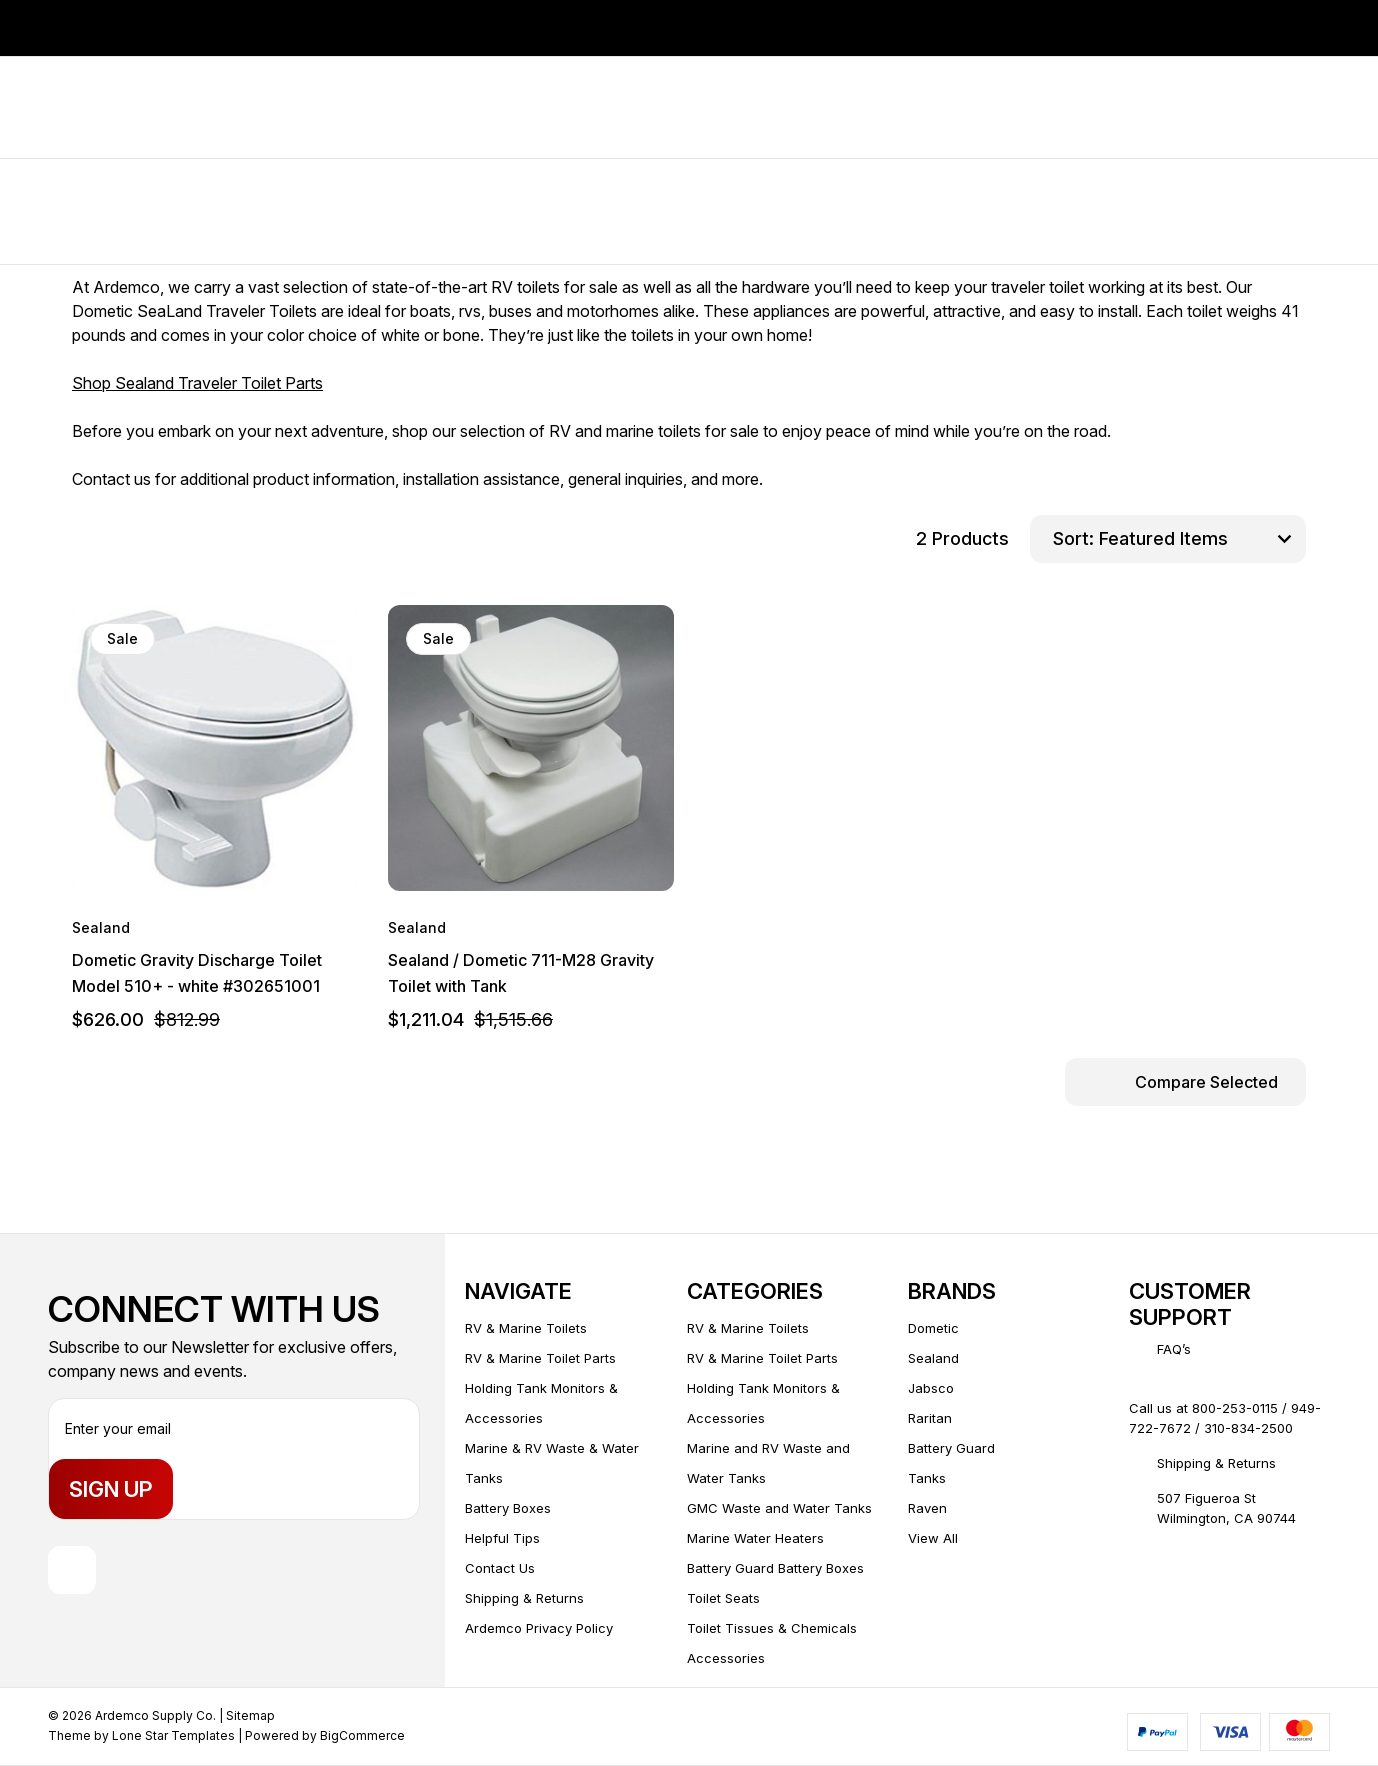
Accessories (726, 1658)
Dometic (933, 1328)
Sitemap (250, 1715)
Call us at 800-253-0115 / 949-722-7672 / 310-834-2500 (1225, 1418)
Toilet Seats (723, 1598)
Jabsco (931, 1388)
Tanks (927, 1478)
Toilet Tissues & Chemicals (772, 1628)
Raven (927, 1508)
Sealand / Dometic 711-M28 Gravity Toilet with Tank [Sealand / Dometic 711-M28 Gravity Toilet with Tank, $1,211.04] (521, 973)
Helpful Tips (502, 1538)
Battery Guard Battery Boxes (775, 1568)
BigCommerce (362, 1735)
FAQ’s (1174, 1349)
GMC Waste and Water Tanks (779, 1508)
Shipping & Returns (524, 1598)
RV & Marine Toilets (526, 1328)
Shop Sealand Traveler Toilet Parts (197, 383)
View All (933, 1538)
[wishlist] (287, 639)
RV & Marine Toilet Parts (540, 1358)
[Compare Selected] (1185, 1082)
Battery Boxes (508, 1508)
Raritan (930, 1418)
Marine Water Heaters (755, 1538)
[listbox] (1200, 539)
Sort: (1073, 538)
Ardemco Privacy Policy (539, 1628)
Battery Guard (951, 1448)
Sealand (933, 1358)
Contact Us (500, 1568)
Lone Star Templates (173, 1735)
